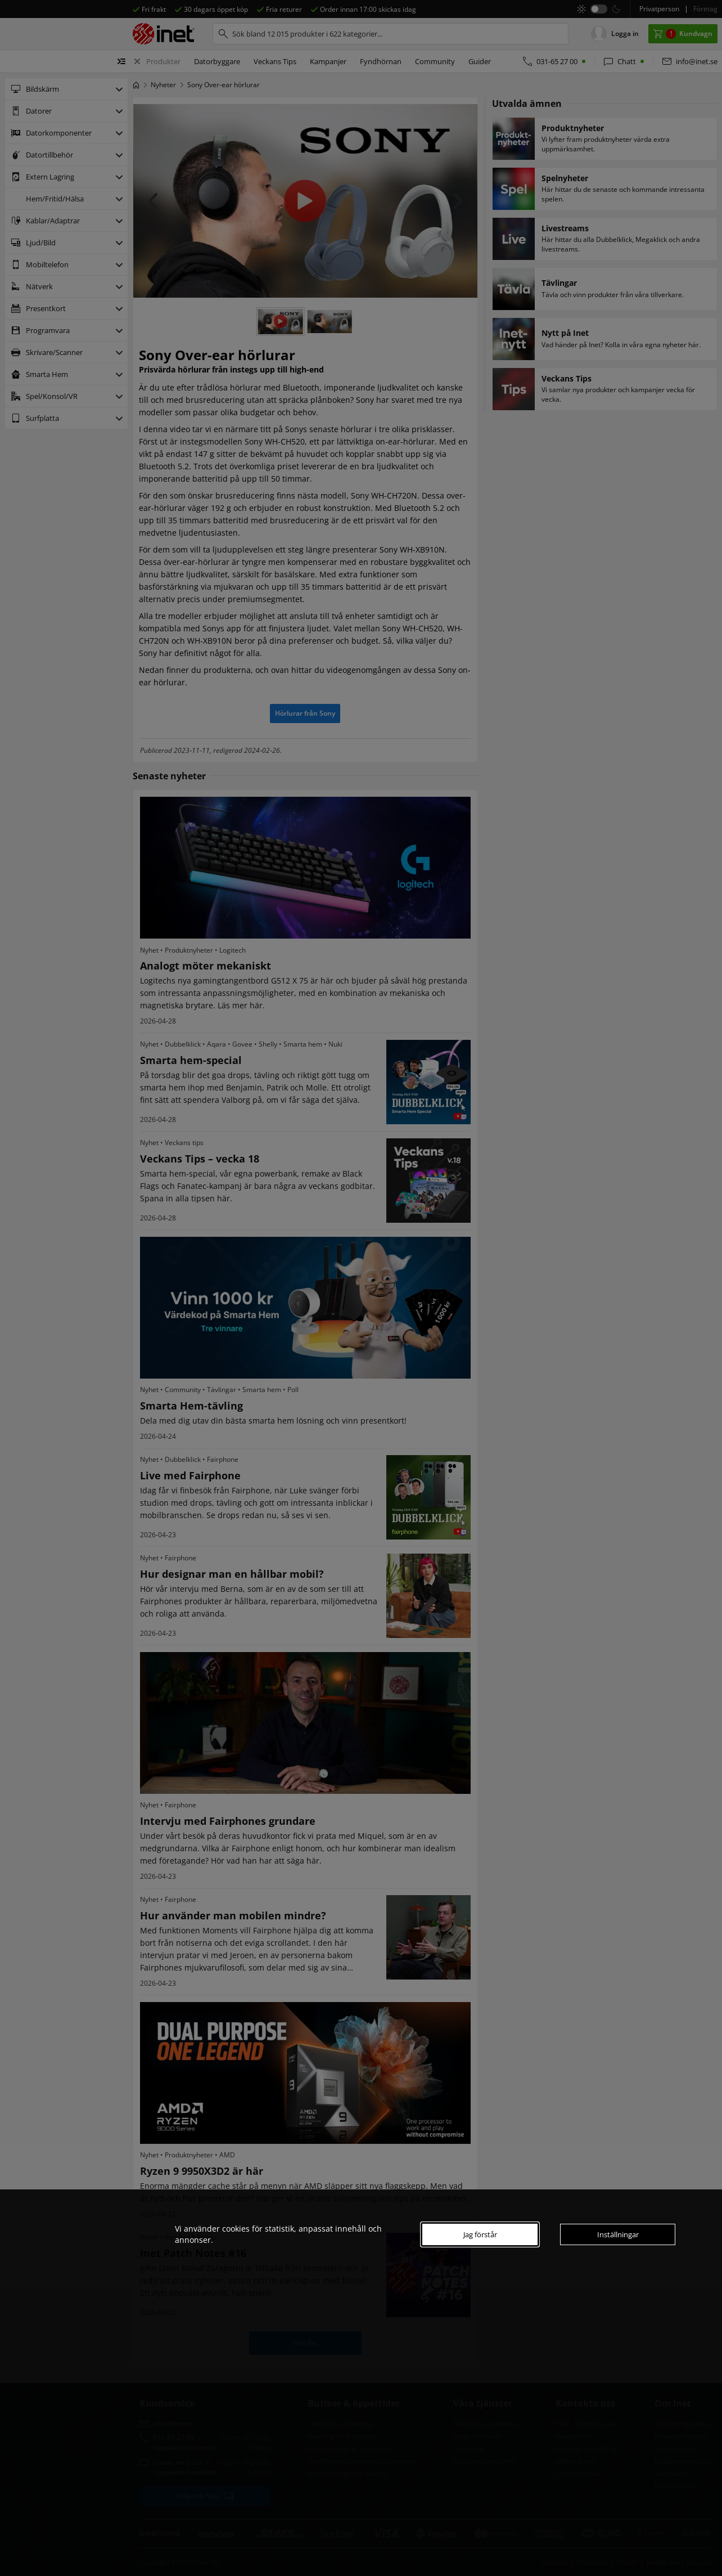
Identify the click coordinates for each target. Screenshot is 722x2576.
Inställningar (618, 2234)
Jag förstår (480, 2234)
